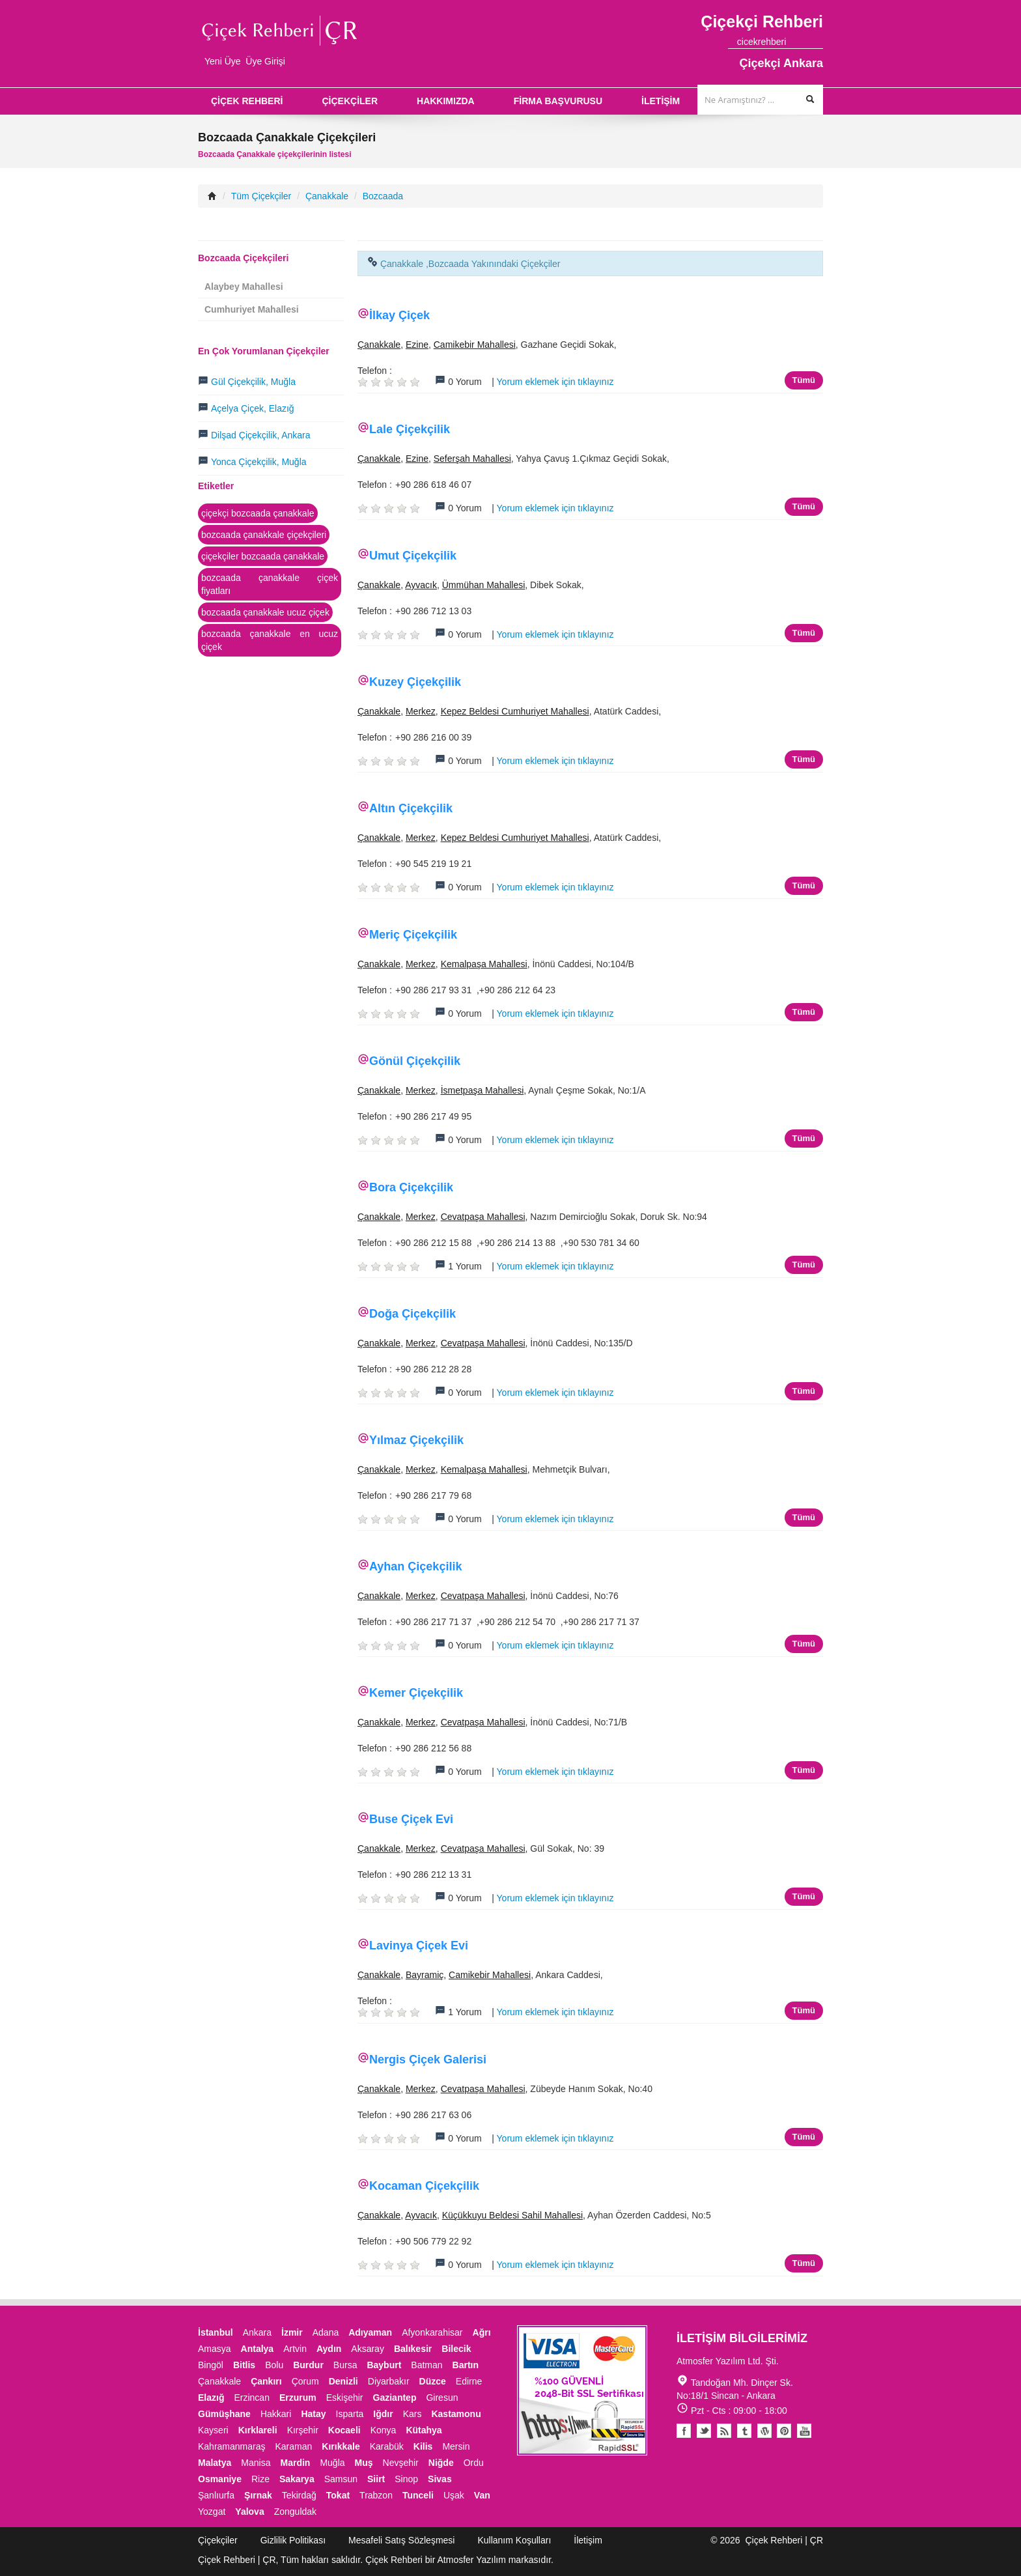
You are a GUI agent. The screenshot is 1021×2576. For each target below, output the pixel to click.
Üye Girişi (265, 61)
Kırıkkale (340, 2446)
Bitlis (244, 2365)
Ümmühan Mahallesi (483, 585)
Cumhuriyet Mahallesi (251, 309)
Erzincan (251, 2397)
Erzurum (297, 2397)
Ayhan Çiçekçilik (415, 1566)
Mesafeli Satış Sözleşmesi (401, 2540)
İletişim (588, 2540)
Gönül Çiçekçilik (414, 1061)
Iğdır (383, 2414)
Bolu (274, 2365)
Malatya (214, 2462)
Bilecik (456, 2348)
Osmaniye (220, 2479)
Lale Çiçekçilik (409, 429)
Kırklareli (257, 2430)
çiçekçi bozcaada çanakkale (258, 513)
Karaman (294, 2446)
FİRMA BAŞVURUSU (558, 101)
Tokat (338, 2495)
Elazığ (211, 2397)
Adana (326, 2332)
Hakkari (275, 2414)
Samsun (340, 2479)
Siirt (376, 2479)
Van (482, 2495)
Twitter (703, 2430)
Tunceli (418, 2495)
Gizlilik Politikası (293, 2540)
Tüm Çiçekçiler (261, 196)
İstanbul (215, 2332)
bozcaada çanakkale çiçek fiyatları (269, 584)
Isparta (350, 2414)
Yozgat (211, 2511)
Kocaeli (344, 2430)
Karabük (387, 2446)
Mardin (296, 2462)
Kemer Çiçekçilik (416, 1692)
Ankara (257, 2332)
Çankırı (266, 2381)
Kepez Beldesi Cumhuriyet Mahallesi (515, 711)
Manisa (255, 2462)
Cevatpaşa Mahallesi (483, 1216)
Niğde (441, 2462)
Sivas (440, 2479)
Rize (260, 2479)
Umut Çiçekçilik (412, 555)
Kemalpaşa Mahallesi (484, 964)
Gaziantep (395, 2397)
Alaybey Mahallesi (243, 286)
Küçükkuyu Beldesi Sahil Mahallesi (512, 2215)
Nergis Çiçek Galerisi (427, 2059)
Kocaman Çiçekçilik (424, 2185)
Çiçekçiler (218, 2540)
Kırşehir (302, 2430)
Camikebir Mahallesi (475, 344)
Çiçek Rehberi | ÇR (784, 2540)
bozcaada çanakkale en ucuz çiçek (269, 640)
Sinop (406, 2479)
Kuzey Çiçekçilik (415, 681)
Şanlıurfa (216, 2495)
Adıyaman (370, 2332)
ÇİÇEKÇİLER (350, 101)
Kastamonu (456, 2414)
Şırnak (258, 2495)
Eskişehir (344, 2397)
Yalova (249, 2511)
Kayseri (213, 2430)
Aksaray (367, 2348)
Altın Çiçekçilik (411, 808)
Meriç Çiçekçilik (413, 934)
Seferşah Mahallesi (472, 458)
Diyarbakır (389, 2381)
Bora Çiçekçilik (411, 1187)
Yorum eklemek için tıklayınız (555, 381)
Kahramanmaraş (232, 2446)
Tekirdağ (299, 2495)
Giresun (442, 2397)
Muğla (332, 2462)
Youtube (764, 2430)
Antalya (257, 2348)
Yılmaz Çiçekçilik (416, 1440)
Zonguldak (295, 2511)
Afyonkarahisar (432, 2332)
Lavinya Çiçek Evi (418, 1945)
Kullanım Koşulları (514, 2540)
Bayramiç (424, 1975)
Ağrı (482, 2332)
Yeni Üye (222, 61)
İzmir (292, 2332)
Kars (412, 2414)
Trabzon (376, 2495)
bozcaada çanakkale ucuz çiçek (265, 612)
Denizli (343, 2381)
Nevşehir (401, 2462)
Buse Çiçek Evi (411, 1819)
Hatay (313, 2414)
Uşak (453, 2495)
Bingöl (210, 2365)
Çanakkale (326, 196)
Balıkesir (413, 2348)
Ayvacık (421, 585)
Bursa (345, 2365)
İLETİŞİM (660, 101)
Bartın (466, 2365)
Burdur (308, 2365)
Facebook (683, 2430)
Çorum (305, 2381)
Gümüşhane (224, 2414)
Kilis (423, 2446)
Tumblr (744, 2430)
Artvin (295, 2348)
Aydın (328, 2348)
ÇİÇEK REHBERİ (247, 101)
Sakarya (297, 2479)
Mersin (455, 2446)
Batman (426, 2365)
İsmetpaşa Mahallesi (482, 1090)
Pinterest (783, 2430)
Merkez (421, 711)
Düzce (432, 2381)
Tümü (803, 380)
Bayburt (384, 2365)
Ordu (474, 2462)
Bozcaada (383, 196)
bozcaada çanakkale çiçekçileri (263, 535)
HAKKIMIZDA (446, 101)
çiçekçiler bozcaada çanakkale (262, 556)
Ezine (417, 344)
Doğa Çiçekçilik (412, 1313)
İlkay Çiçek (399, 315)
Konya (384, 2430)
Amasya (214, 2348)
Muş (364, 2462)
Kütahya (423, 2430)
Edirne (469, 2381)
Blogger (724, 2430)
